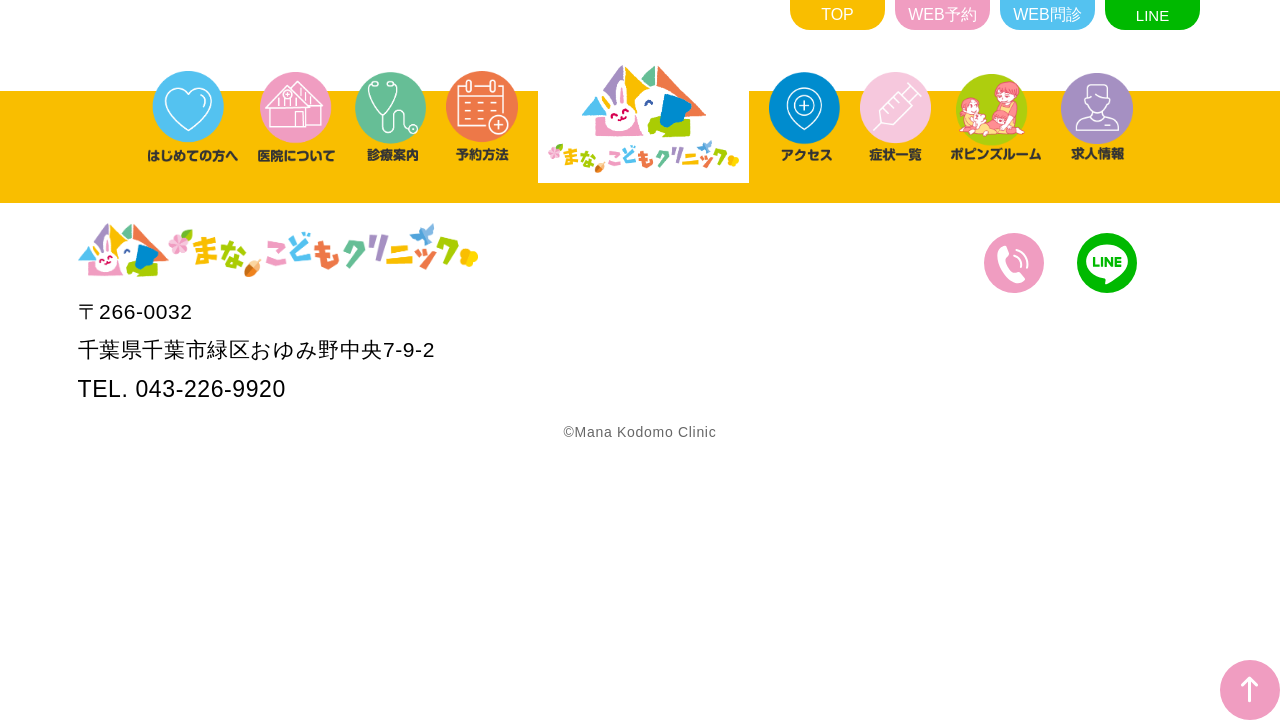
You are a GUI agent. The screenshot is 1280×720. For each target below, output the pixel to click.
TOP (837, 14)
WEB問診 (1047, 14)
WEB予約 (942, 14)
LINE (1152, 15)
